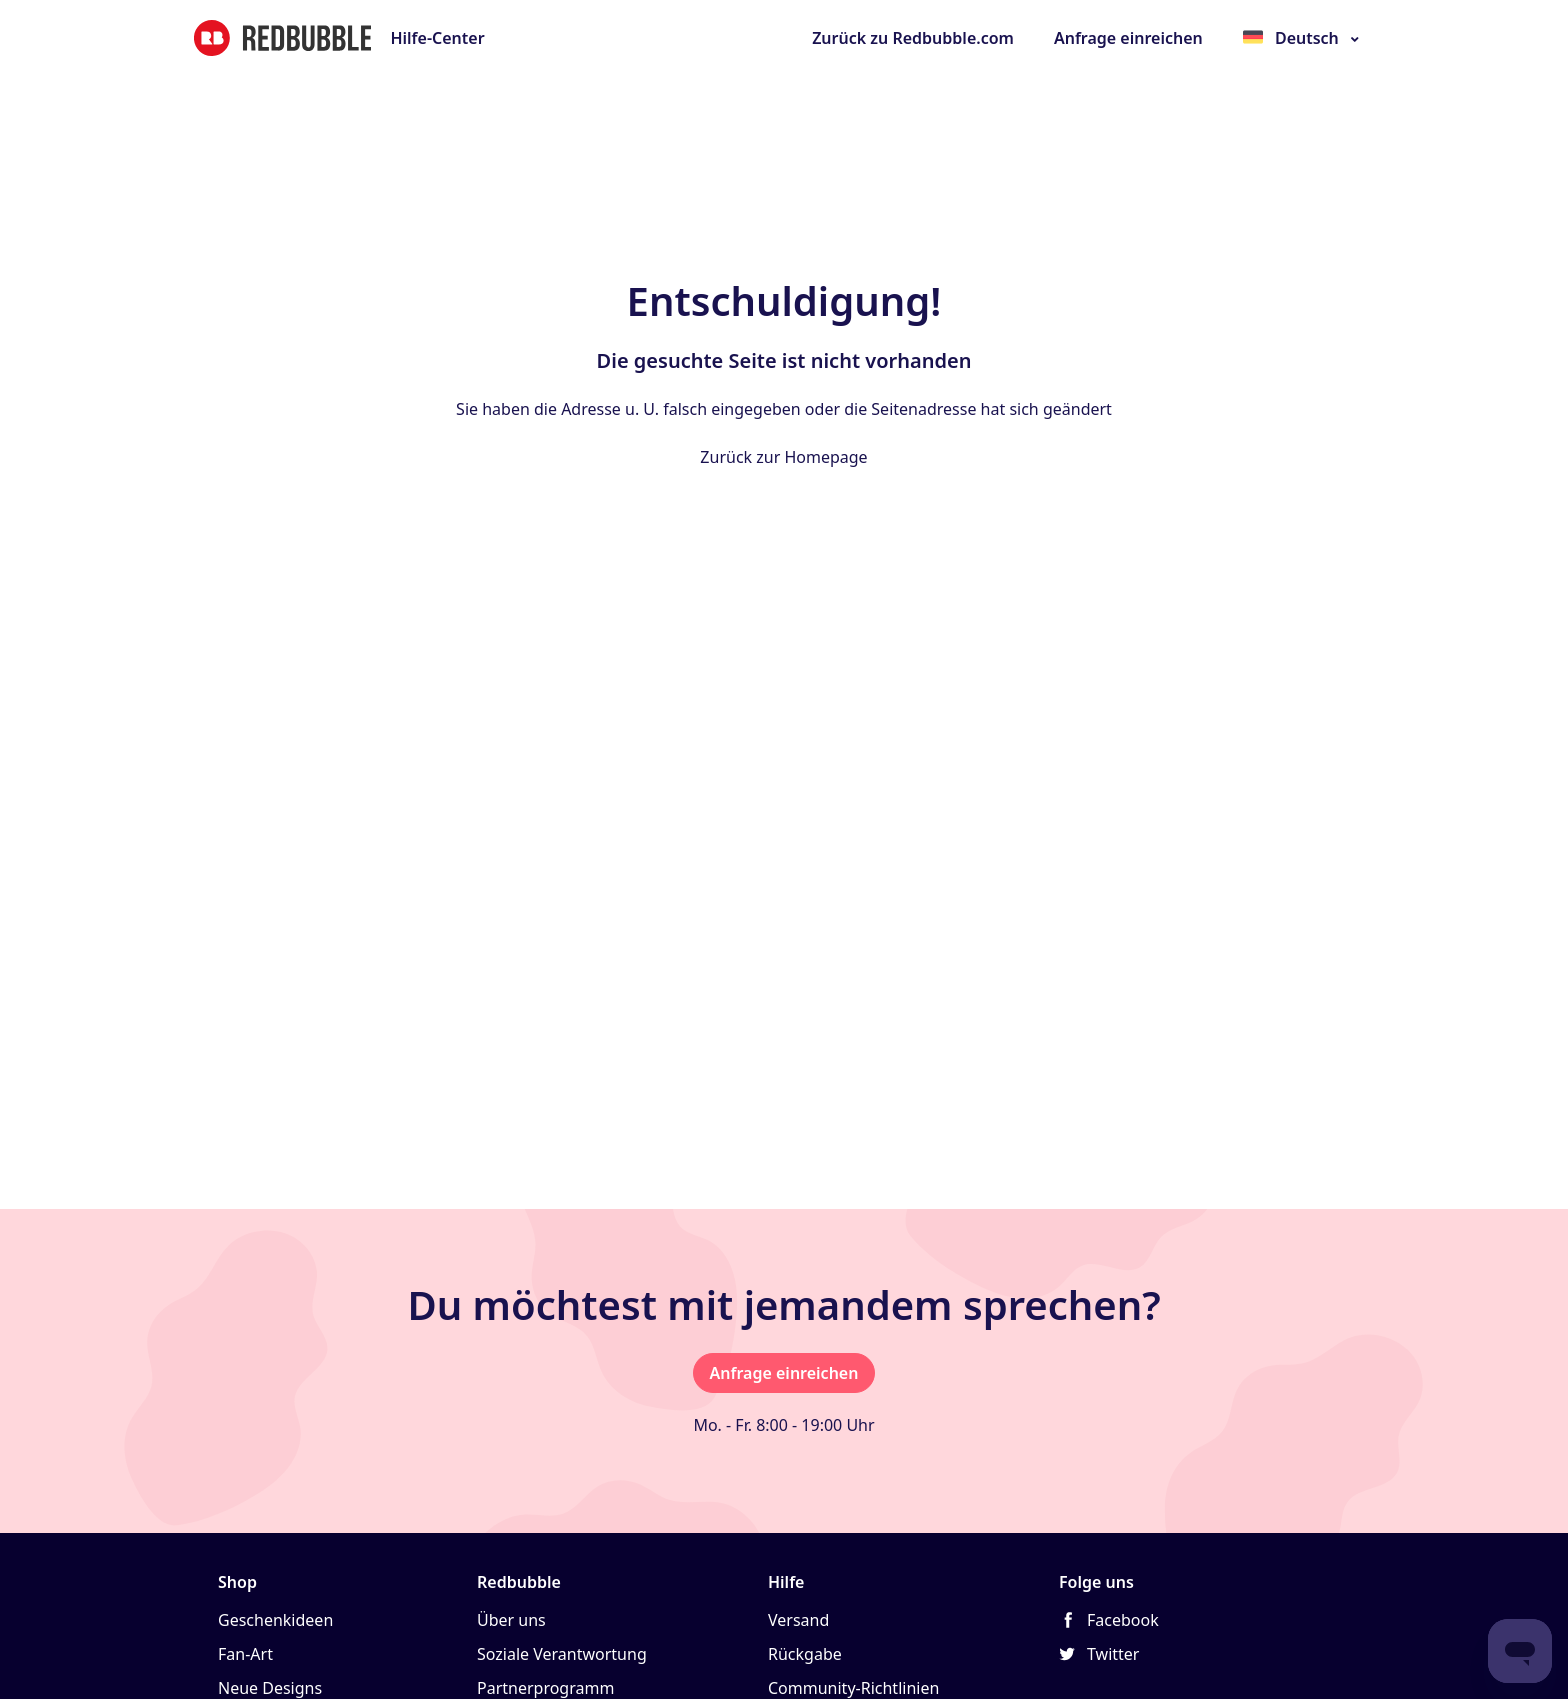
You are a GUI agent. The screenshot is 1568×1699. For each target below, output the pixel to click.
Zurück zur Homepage (783, 457)
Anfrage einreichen (1128, 38)
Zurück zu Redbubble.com (913, 38)
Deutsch (1307, 38)
